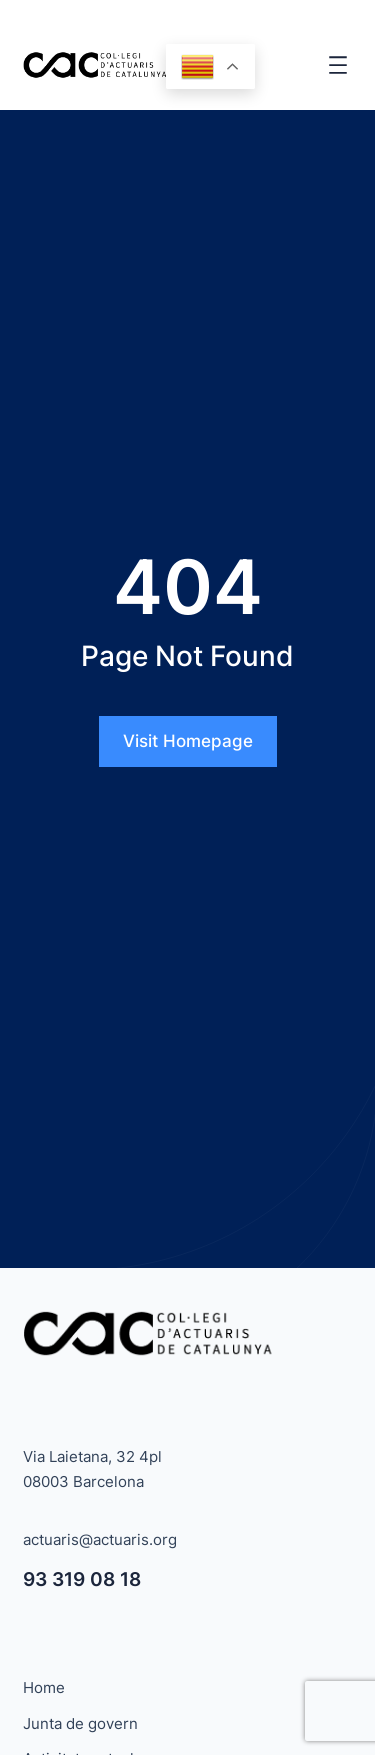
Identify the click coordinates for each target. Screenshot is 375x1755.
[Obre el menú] (338, 65)
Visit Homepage (188, 741)
